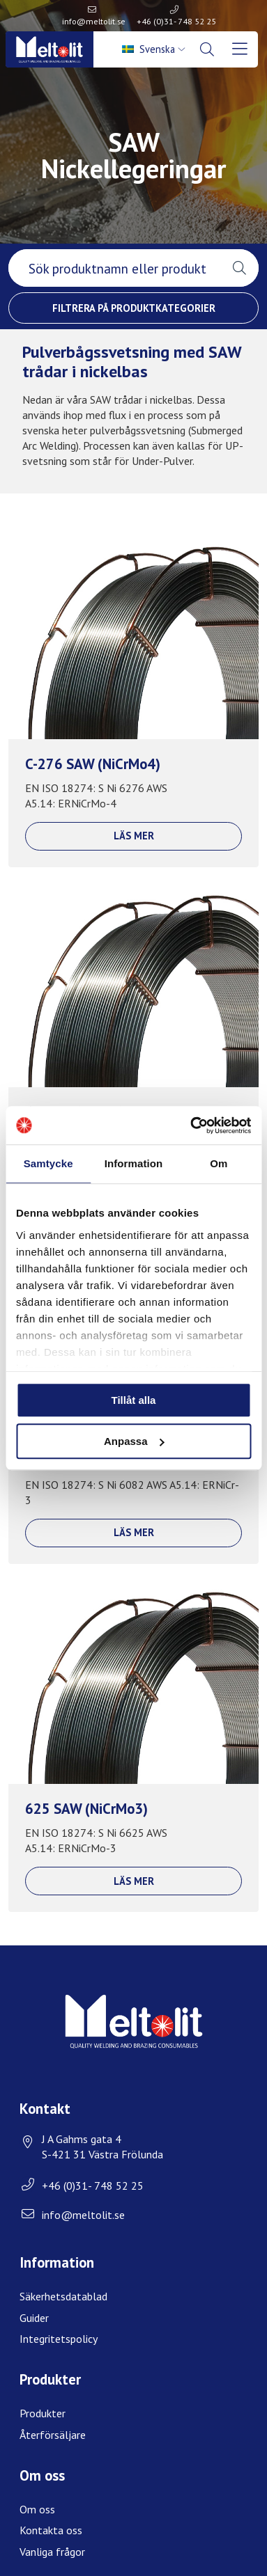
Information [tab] (134, 1163)
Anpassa (134, 1441)
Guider (34, 2318)
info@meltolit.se (93, 21)
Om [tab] (218, 1163)
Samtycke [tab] (48, 1163)
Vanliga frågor (52, 2552)
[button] (239, 268)
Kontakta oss (51, 2530)
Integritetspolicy (59, 2339)
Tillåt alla (134, 1400)
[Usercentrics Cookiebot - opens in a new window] (191, 1125)
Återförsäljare (53, 2435)
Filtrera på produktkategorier (133, 308)
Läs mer (134, 835)
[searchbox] (114, 268)
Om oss (37, 2509)
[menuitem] (155, 49)
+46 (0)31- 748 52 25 (176, 21)
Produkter (43, 2413)
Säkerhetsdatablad (63, 2296)
